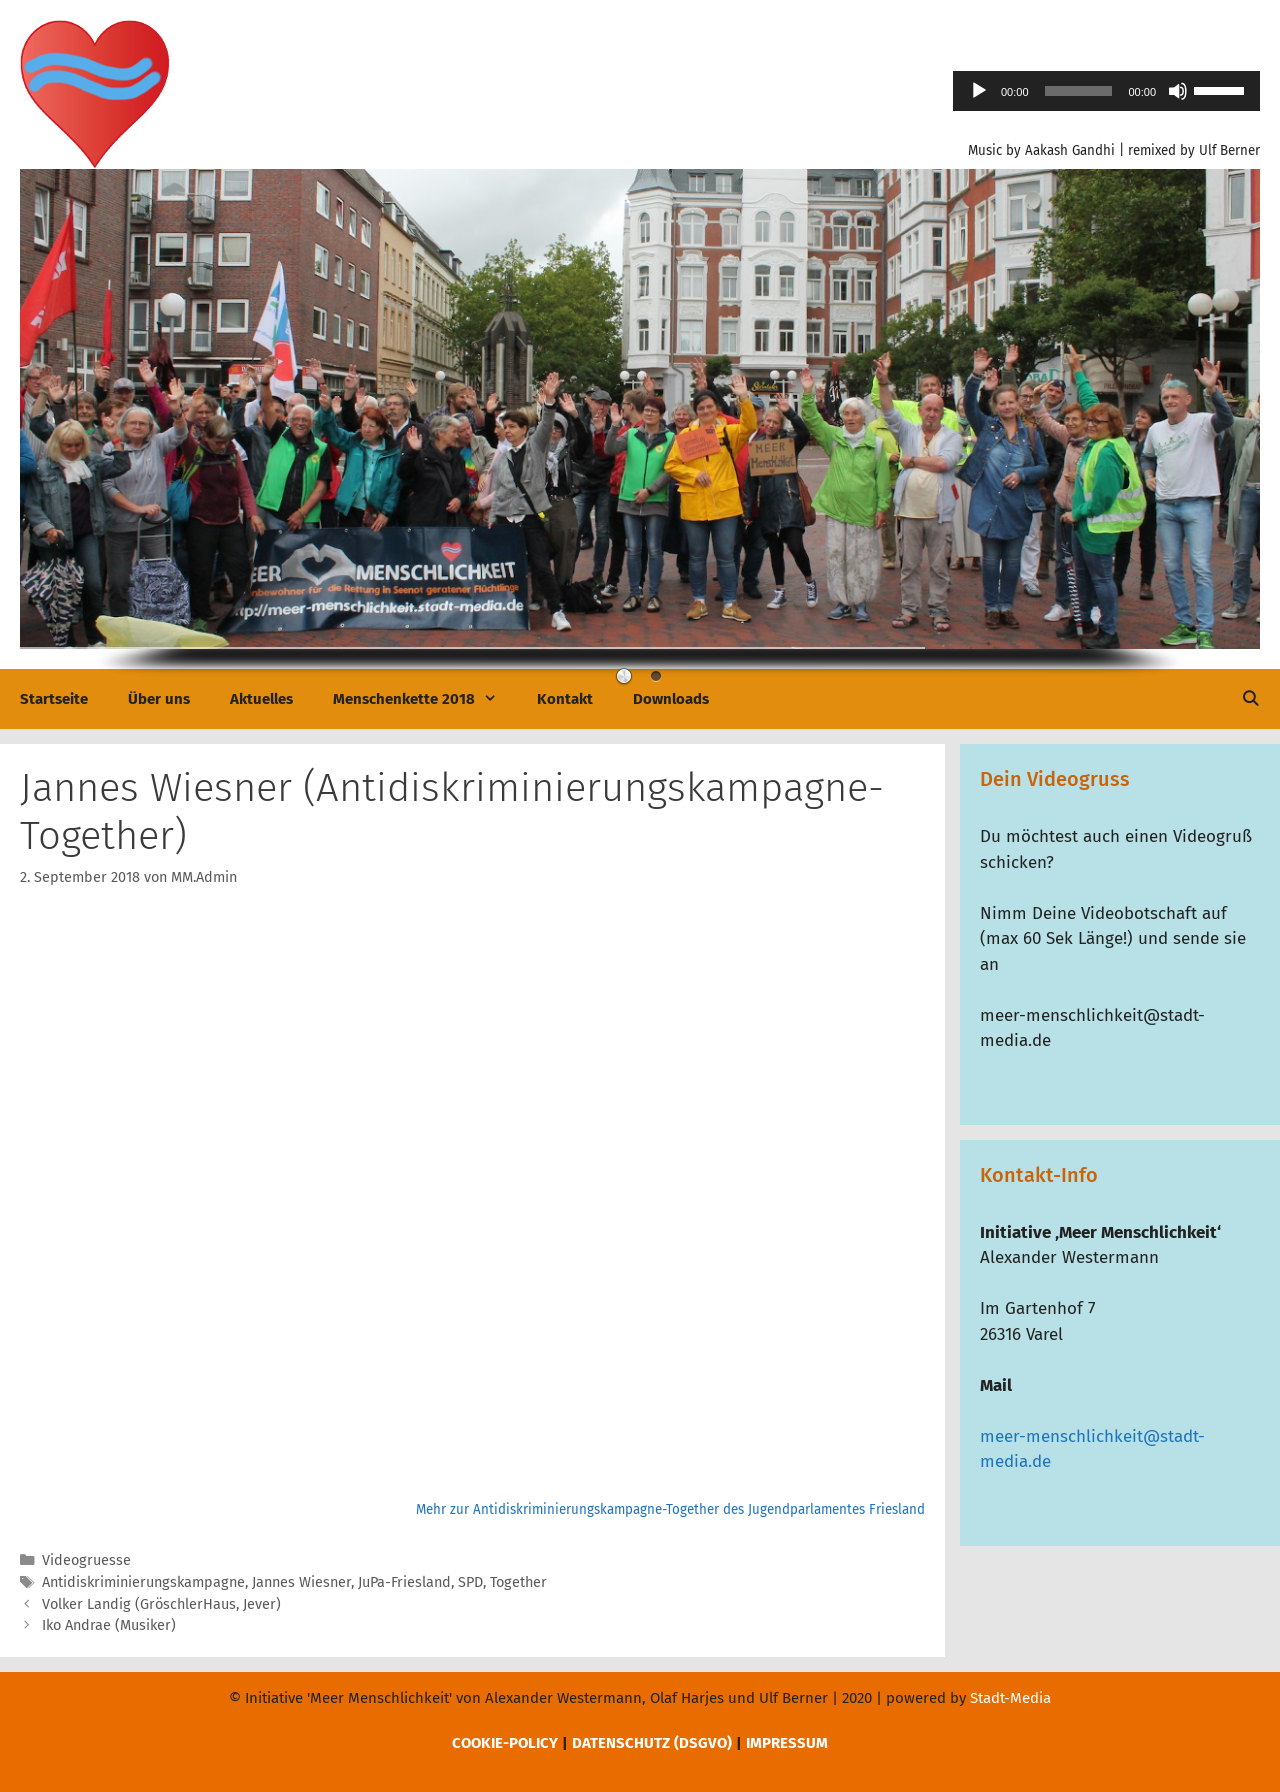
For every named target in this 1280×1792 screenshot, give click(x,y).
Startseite (54, 699)
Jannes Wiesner (301, 1582)
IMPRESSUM (787, 1743)
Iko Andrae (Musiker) (109, 1625)
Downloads (671, 699)
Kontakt (565, 699)
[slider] (1079, 91)
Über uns (159, 699)
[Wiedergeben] (979, 91)
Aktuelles (261, 699)
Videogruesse (86, 1560)
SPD (470, 1582)
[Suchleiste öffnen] (1250, 699)
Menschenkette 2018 (425, 699)
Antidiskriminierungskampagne (143, 1582)
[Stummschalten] (1178, 91)
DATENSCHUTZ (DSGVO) (652, 1743)
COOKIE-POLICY (505, 1743)
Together (518, 1582)
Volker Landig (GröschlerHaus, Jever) (161, 1604)
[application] (1106, 91)
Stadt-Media (1010, 1698)
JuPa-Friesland (404, 1582)
